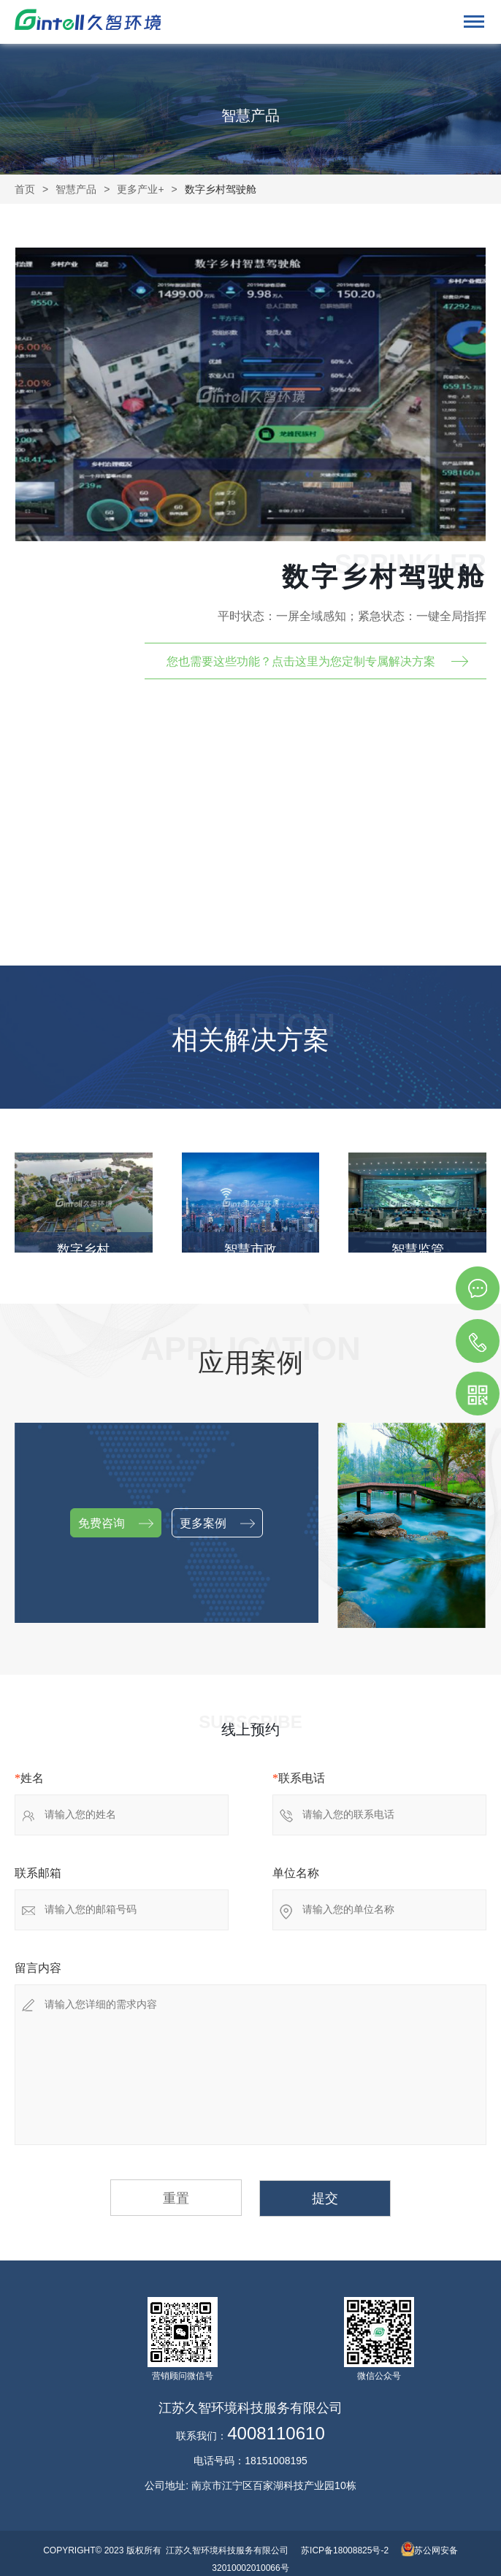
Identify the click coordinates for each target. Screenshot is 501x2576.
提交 (325, 2198)
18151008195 (276, 2460)
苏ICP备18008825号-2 (345, 2550)
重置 (176, 2198)
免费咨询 (115, 1523)
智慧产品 (76, 189)
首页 (25, 189)
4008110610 (275, 2433)
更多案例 (217, 1523)
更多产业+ (140, 189)
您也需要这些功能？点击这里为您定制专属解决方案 (301, 661)
